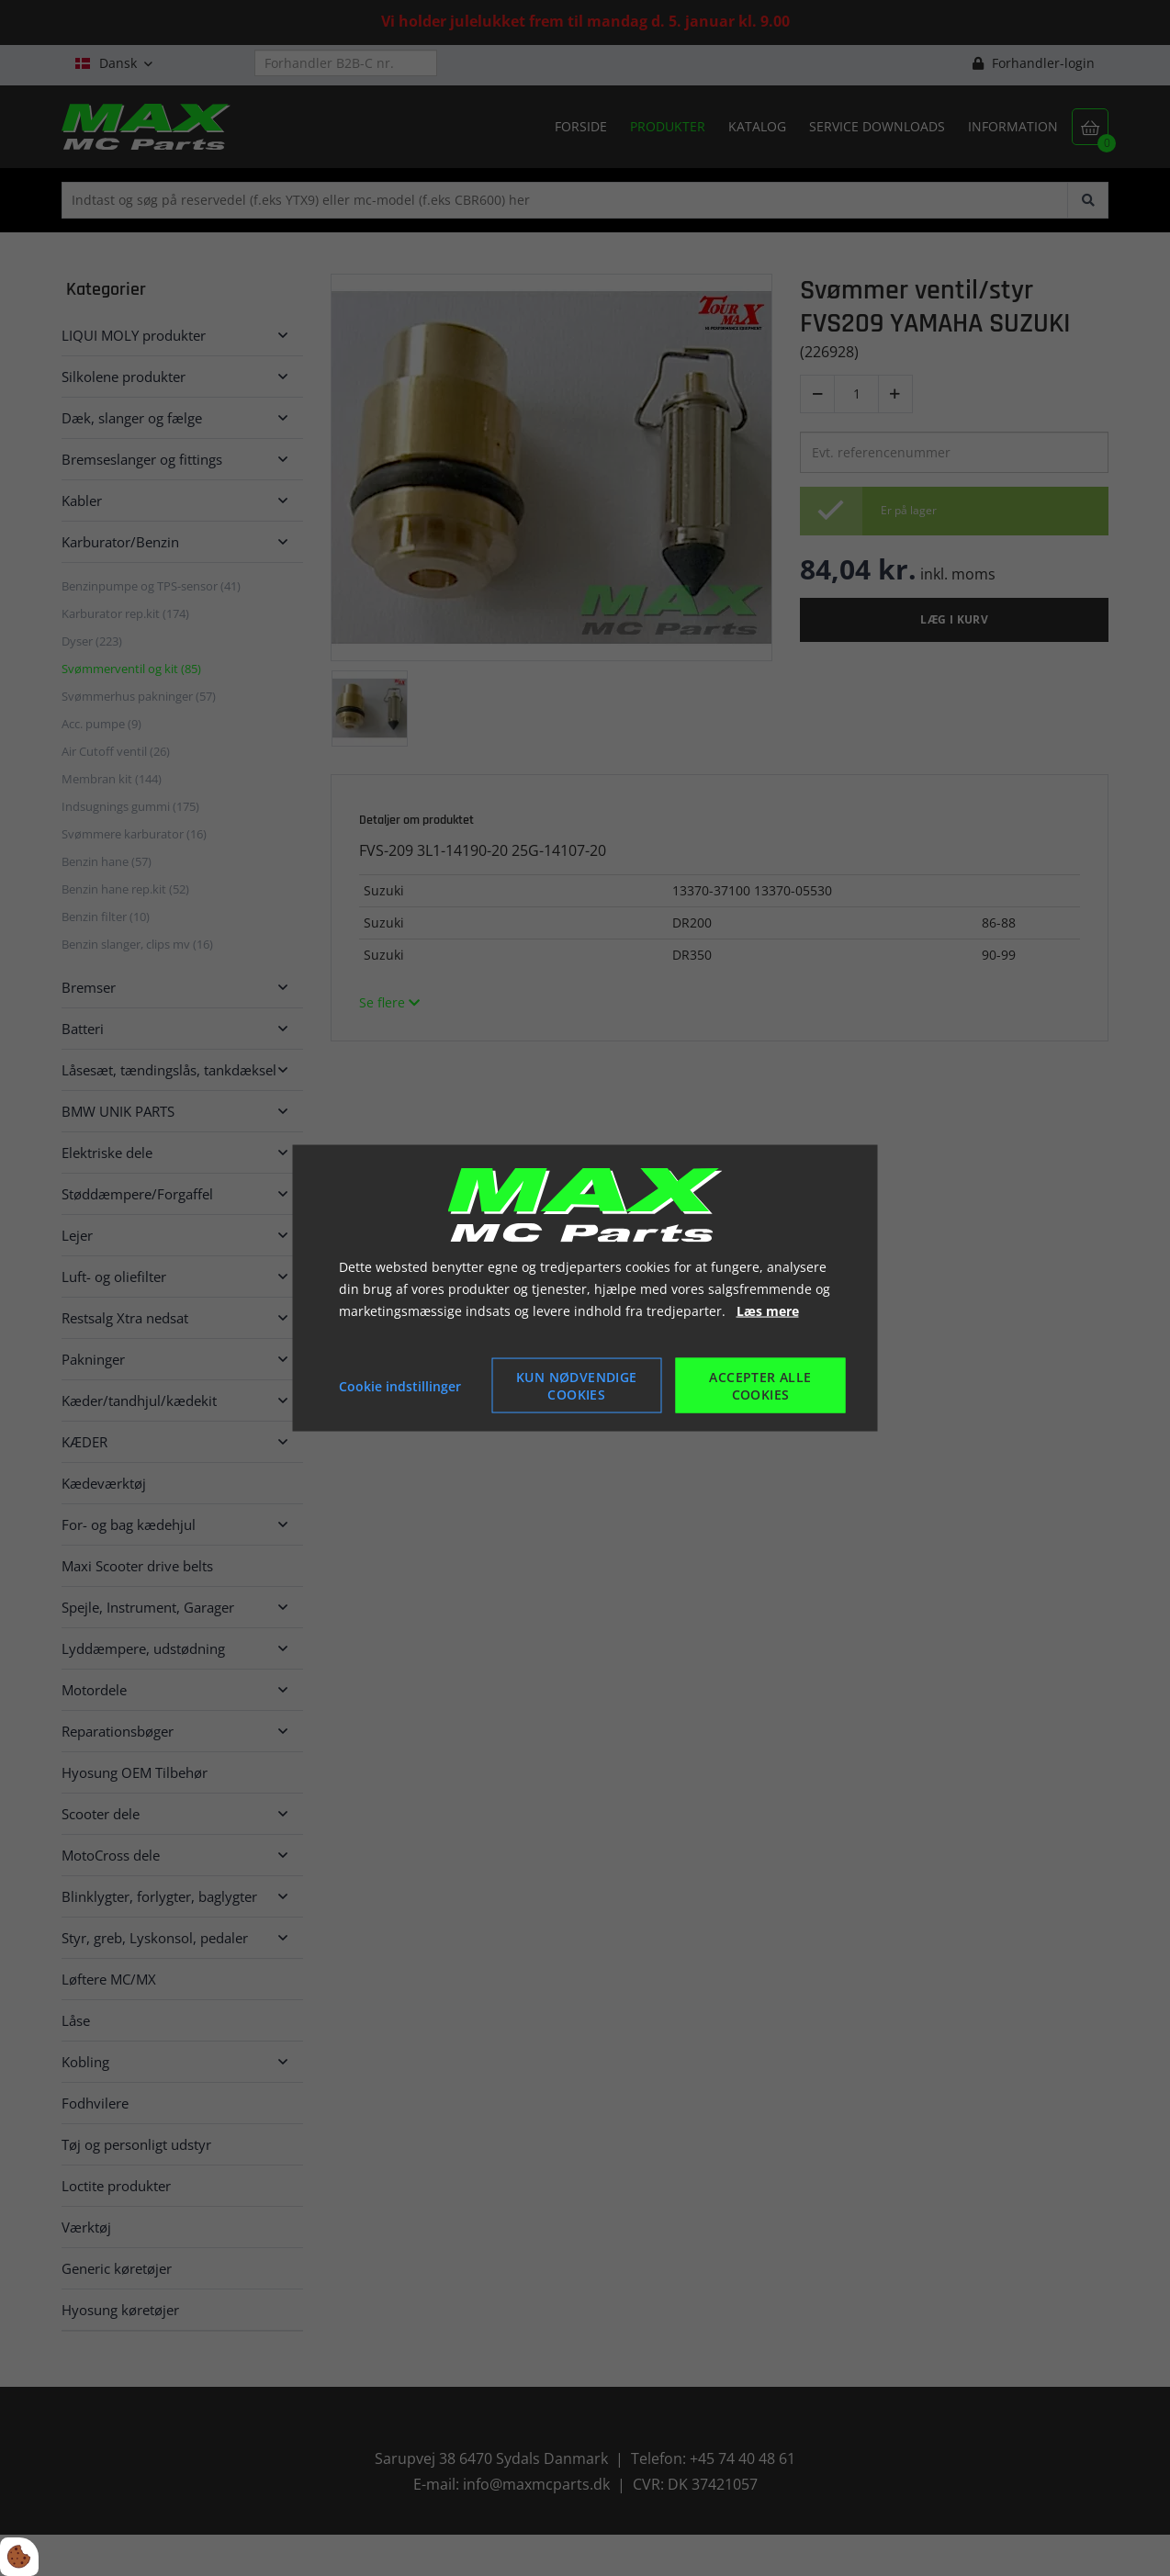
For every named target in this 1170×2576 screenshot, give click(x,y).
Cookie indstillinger (400, 1385)
